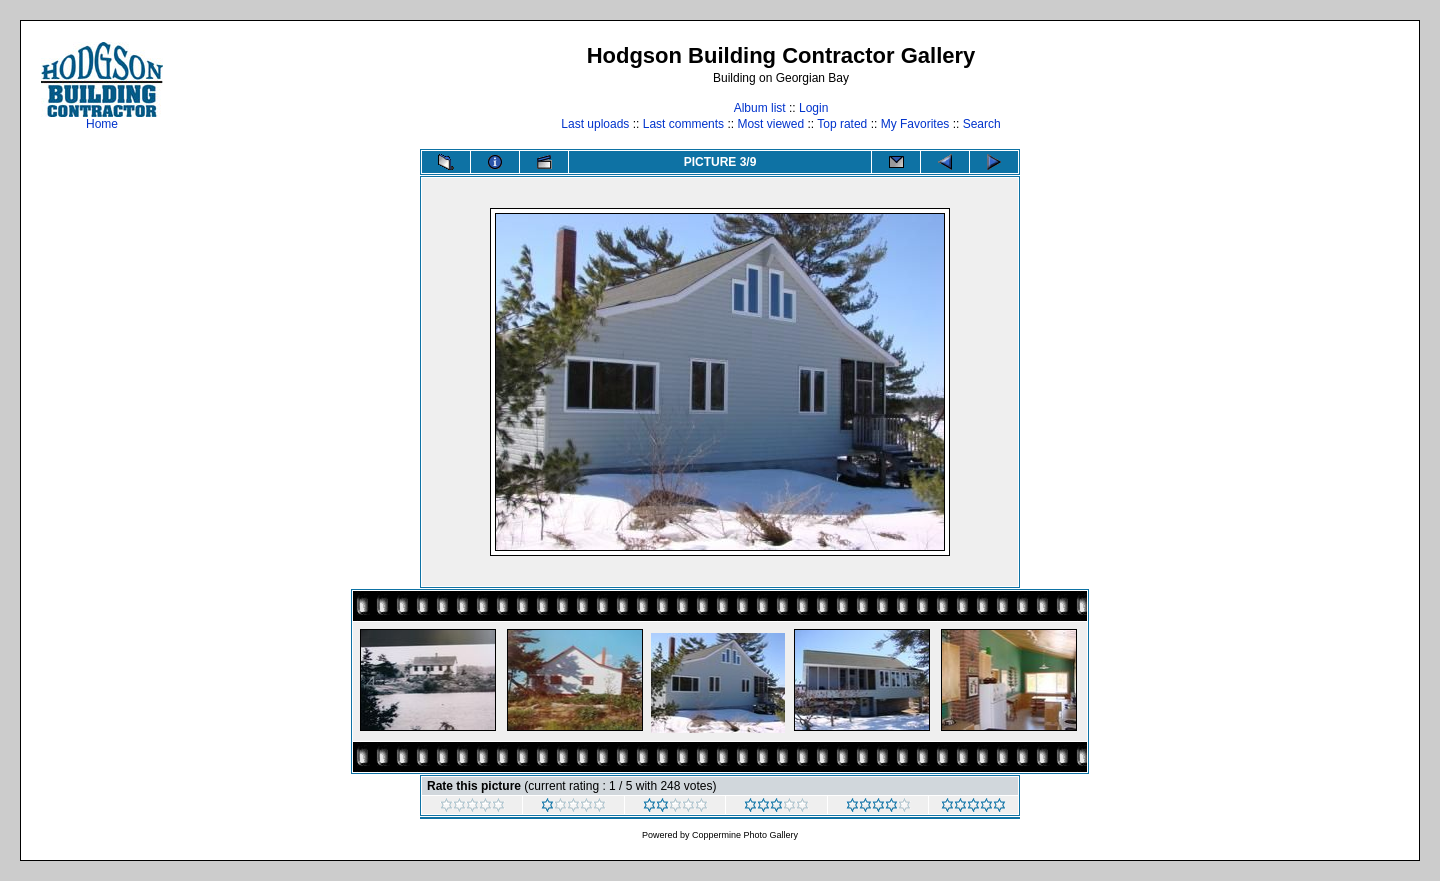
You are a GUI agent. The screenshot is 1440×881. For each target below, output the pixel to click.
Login (813, 108)
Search (982, 124)
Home (102, 118)
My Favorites (915, 124)
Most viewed (770, 124)
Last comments (683, 124)
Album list (760, 108)
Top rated (842, 124)
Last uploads (595, 124)
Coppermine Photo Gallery (745, 835)
